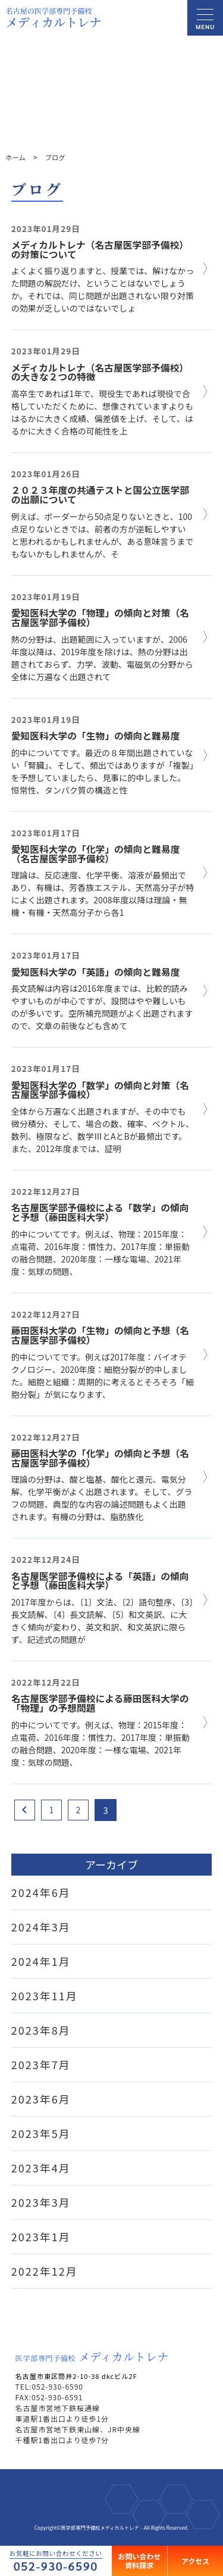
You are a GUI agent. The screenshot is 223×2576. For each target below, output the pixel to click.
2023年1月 (41, 2236)
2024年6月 (41, 1892)
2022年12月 (44, 2271)
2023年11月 (44, 1995)
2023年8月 (41, 2030)
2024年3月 (41, 1926)
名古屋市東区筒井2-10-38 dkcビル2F (80, 2376)
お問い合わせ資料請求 (139, 2560)
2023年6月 (41, 2099)
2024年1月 (41, 1961)
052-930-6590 (56, 2566)
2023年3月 (41, 2202)
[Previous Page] (25, 1810)
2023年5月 (41, 2133)
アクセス (195, 2560)
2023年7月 (41, 2064)
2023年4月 (41, 2167)
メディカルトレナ (92, 2356)
